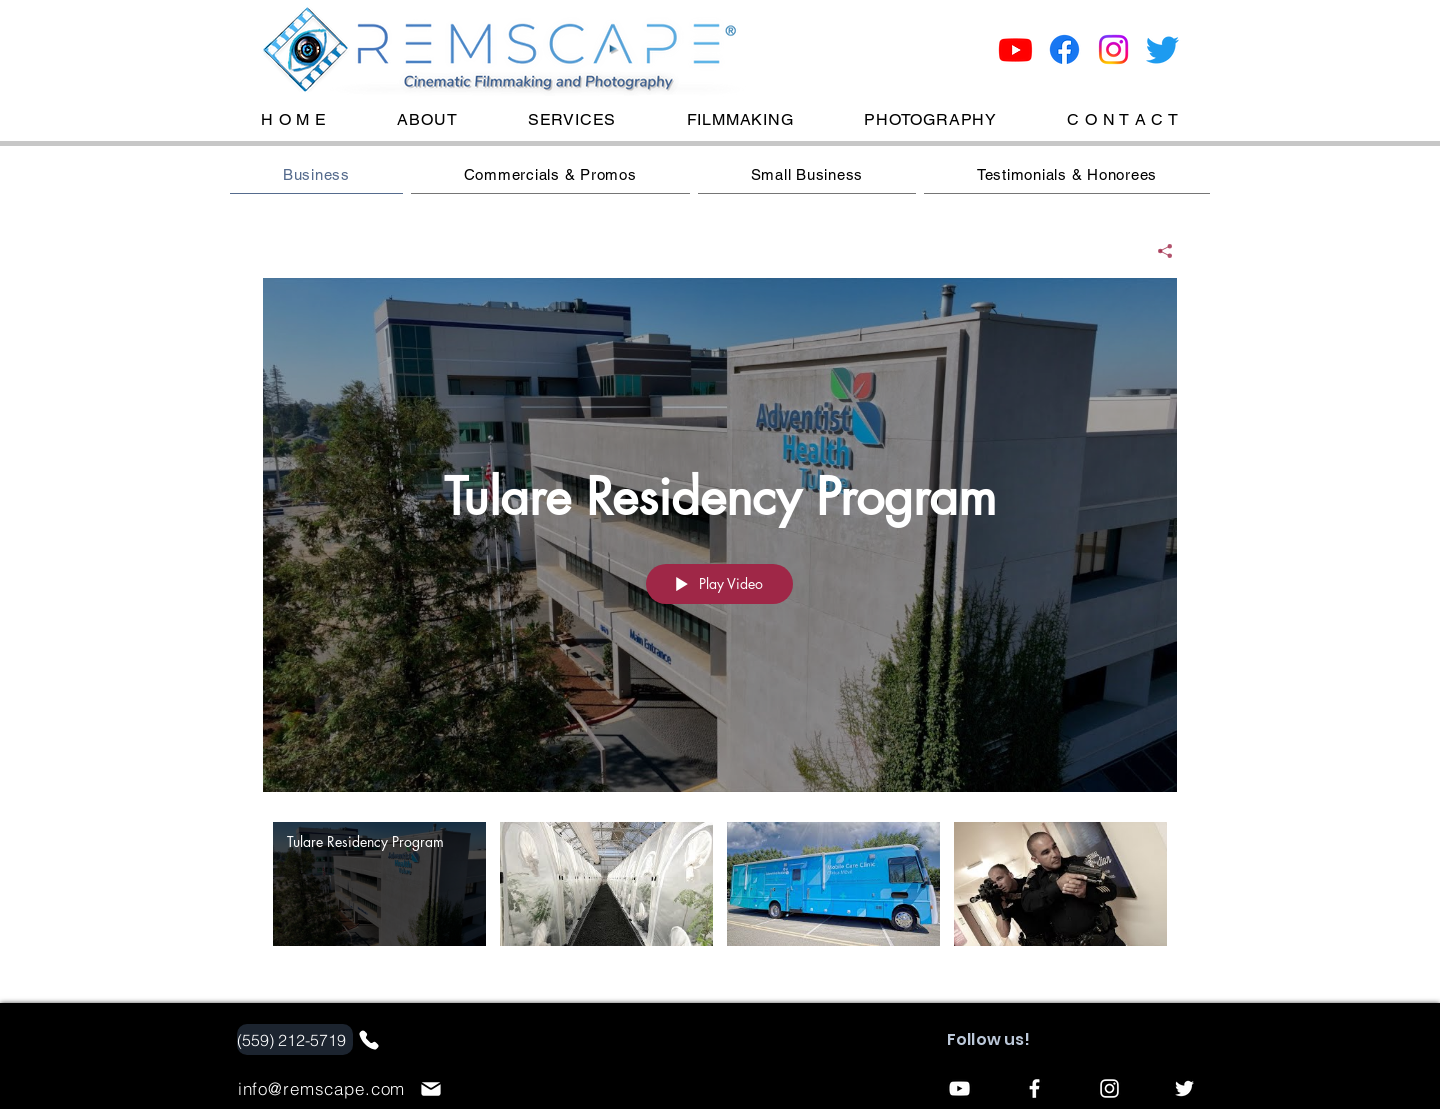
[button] (739, 119)
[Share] (1157, 251)
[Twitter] (1162, 49)
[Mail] (431, 1089)
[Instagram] (1113, 49)
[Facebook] (1064, 49)
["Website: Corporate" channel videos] (720, 897)
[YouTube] (959, 1088)
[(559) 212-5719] (295, 1039)
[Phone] (369, 1040)
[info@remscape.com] (324, 1089)
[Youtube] (1015, 49)
